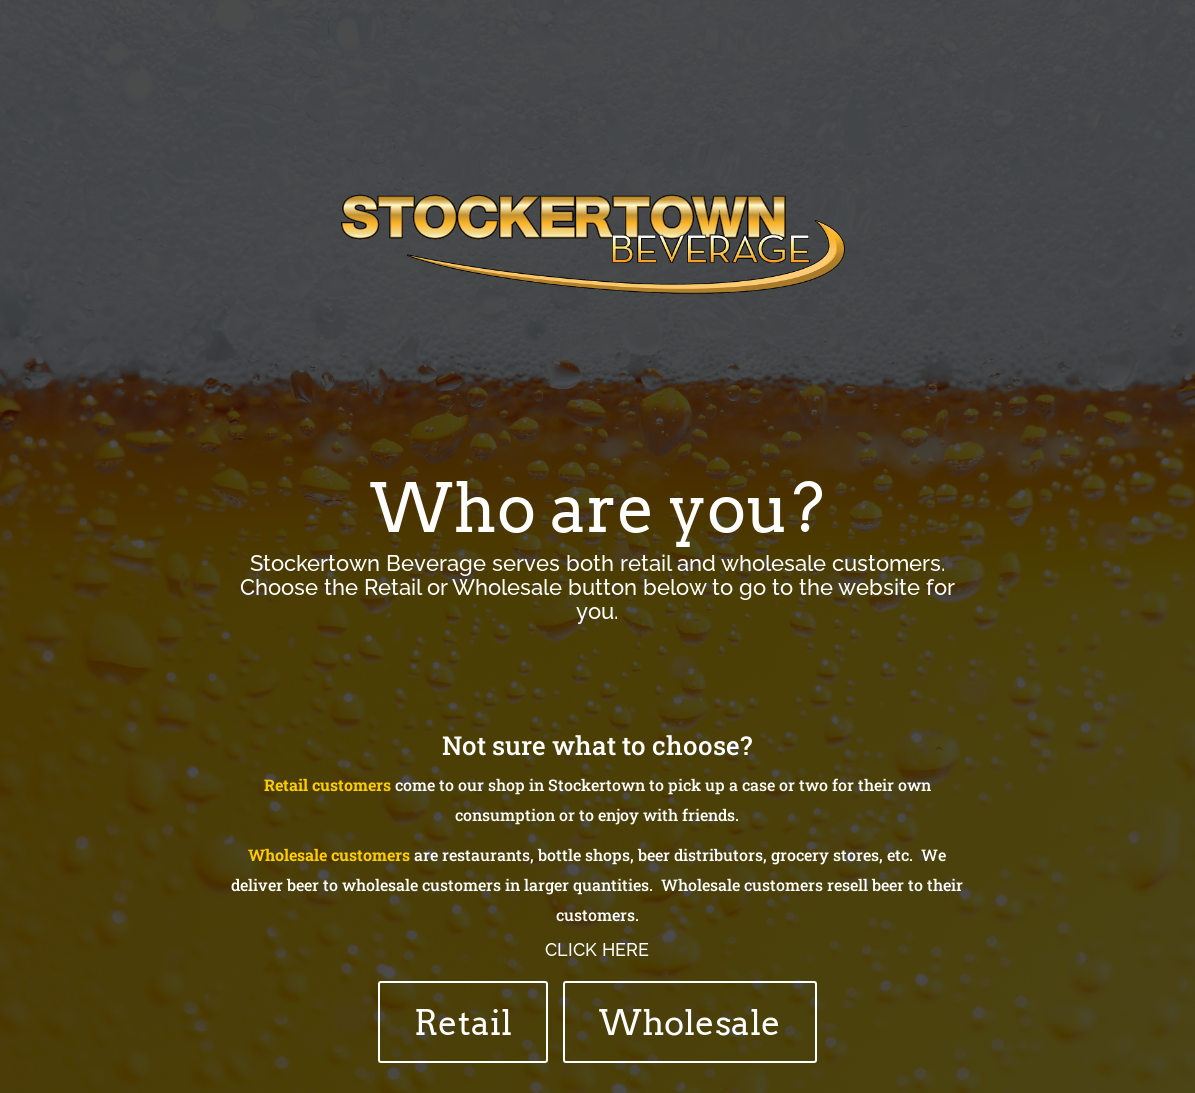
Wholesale (690, 1022)
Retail (463, 1022)
